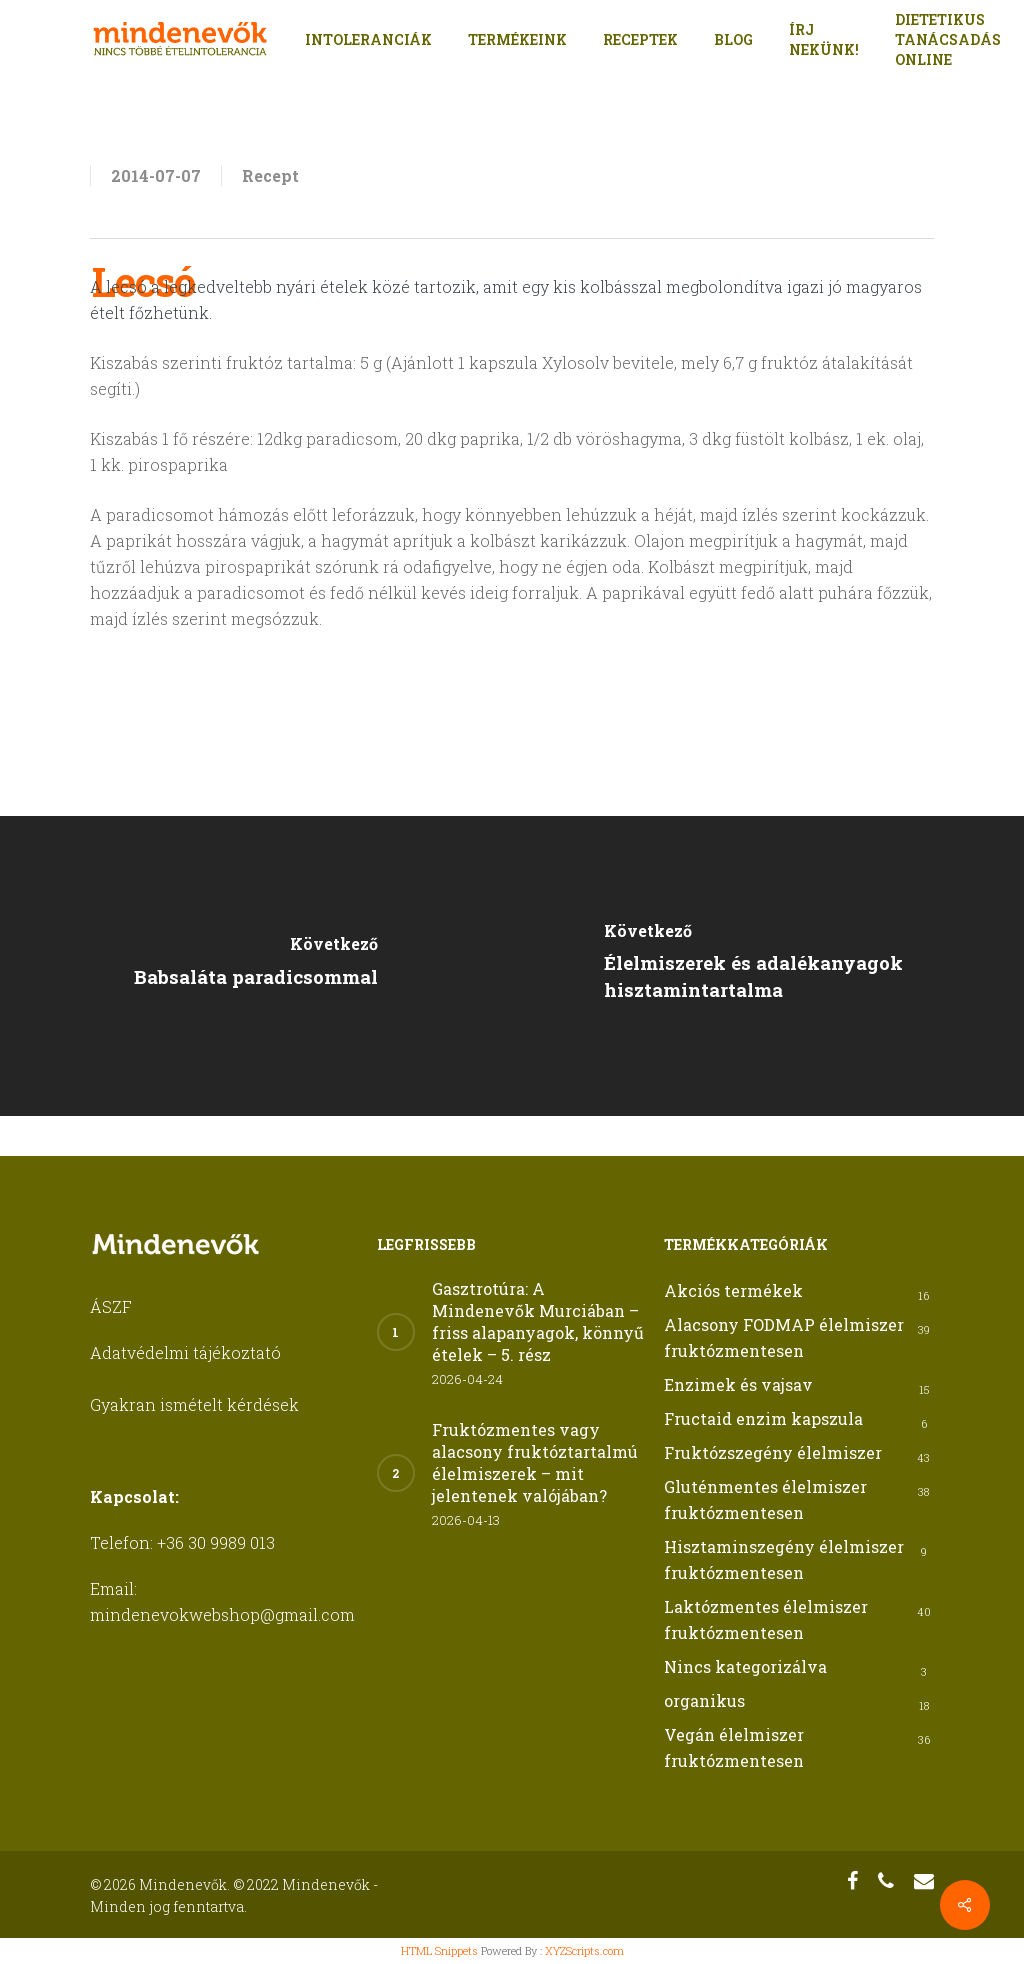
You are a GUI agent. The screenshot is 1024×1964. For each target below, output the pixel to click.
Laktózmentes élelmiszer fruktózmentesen (766, 1619)
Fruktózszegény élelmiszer (773, 1452)
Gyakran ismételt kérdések (194, 1404)
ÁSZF (111, 1306)
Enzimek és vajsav (738, 1384)
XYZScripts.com (584, 1950)
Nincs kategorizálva (745, 1666)
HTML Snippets (439, 1950)
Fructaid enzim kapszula (763, 1418)
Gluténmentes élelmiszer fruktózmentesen (765, 1499)
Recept (270, 175)
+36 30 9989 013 (216, 1542)
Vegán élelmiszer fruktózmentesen (734, 1747)
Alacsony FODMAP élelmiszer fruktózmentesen (784, 1337)
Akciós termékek (733, 1290)
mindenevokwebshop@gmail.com (222, 1614)
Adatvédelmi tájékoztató (185, 1352)
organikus (704, 1700)
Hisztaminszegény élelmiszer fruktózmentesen (784, 1559)
